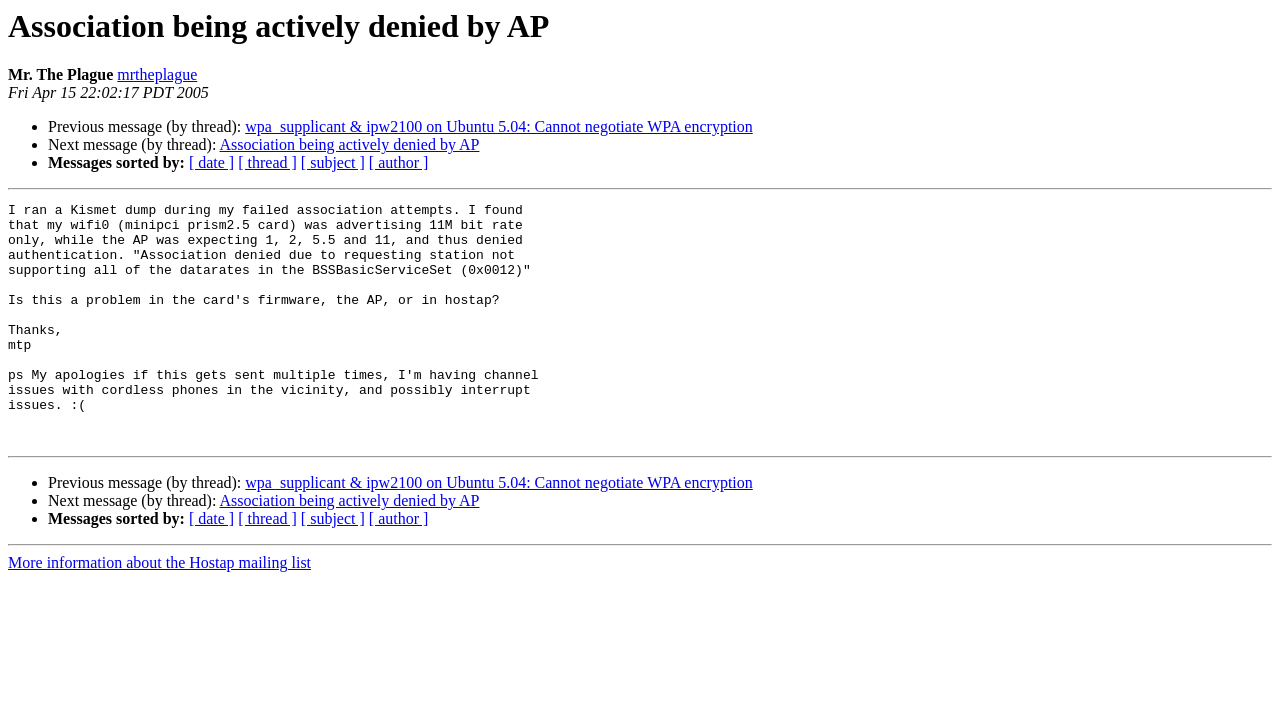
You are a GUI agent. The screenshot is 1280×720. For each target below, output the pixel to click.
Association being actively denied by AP (350, 144)
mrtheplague (157, 74)
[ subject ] (333, 162)
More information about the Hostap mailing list (159, 610)
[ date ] (211, 162)
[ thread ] (267, 162)
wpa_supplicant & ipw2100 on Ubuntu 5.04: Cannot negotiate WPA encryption (499, 126)
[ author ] (399, 162)
